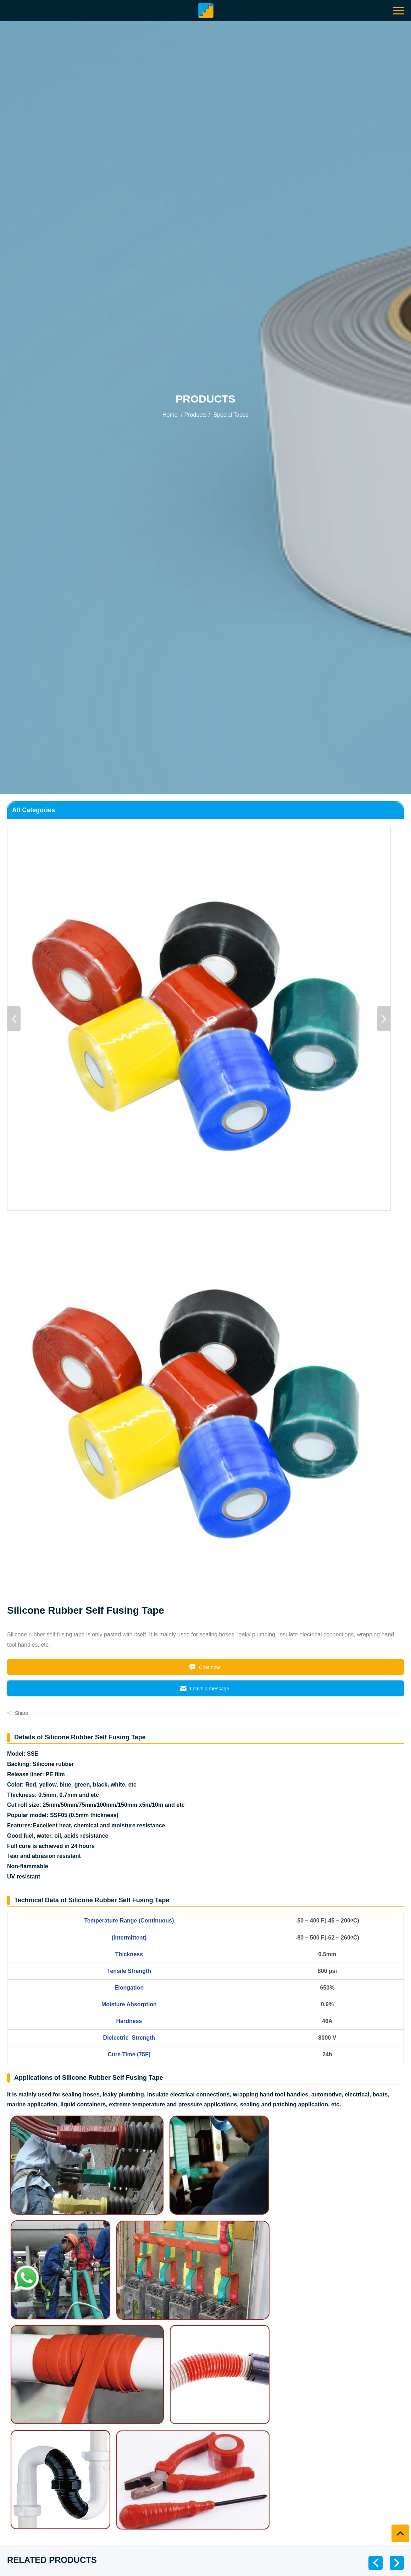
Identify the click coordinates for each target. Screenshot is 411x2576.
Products (195, 415)
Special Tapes (230, 415)
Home (170, 415)
